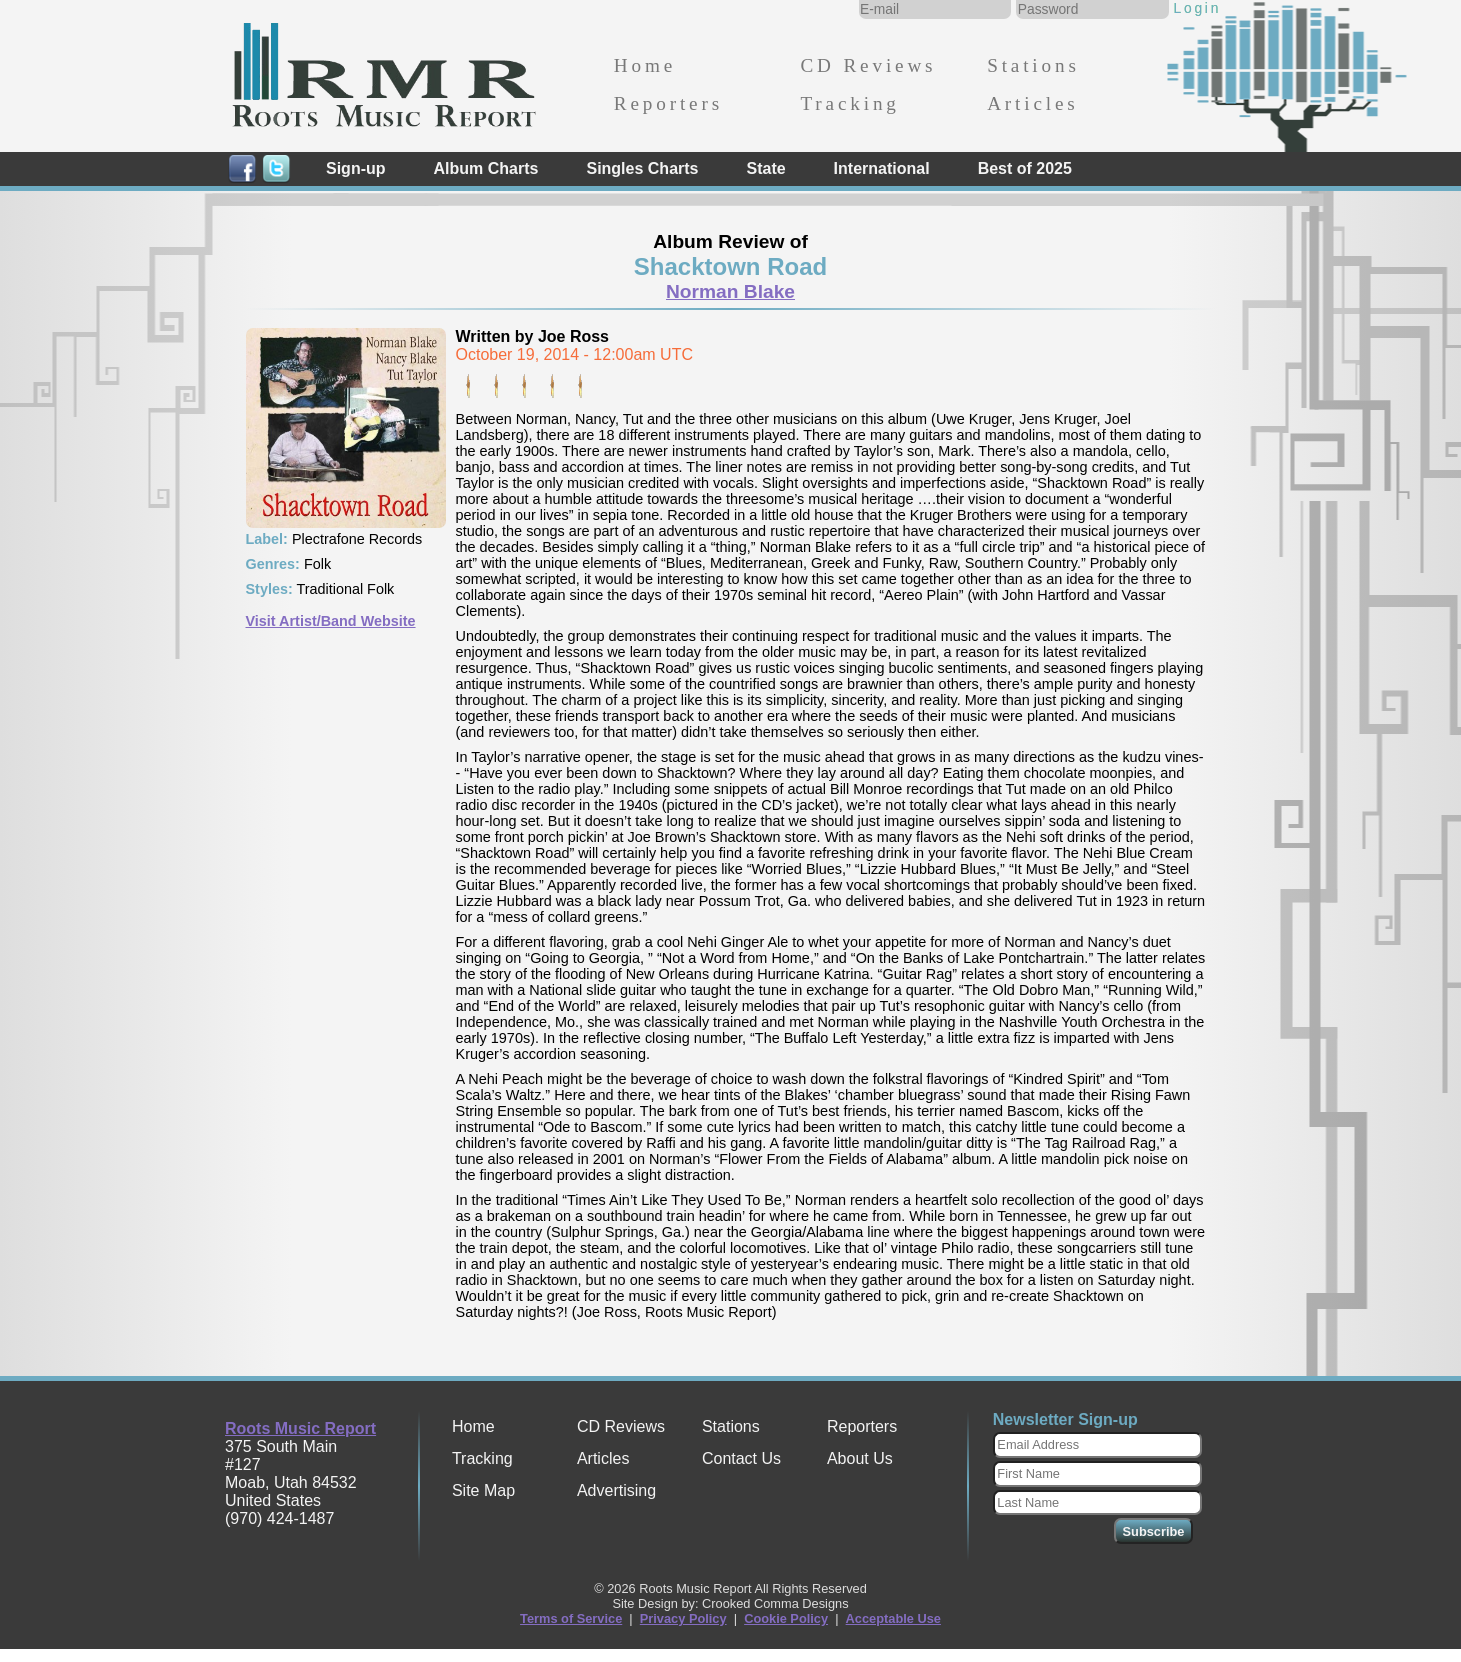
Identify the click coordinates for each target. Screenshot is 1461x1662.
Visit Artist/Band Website (331, 621)
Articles (1032, 103)
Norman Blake (730, 291)
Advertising (616, 1490)
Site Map (483, 1490)
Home (645, 65)
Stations (1033, 65)
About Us (860, 1458)
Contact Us (741, 1458)
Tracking (849, 103)
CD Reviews (868, 65)
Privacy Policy (683, 1618)
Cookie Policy (786, 1618)
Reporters (668, 103)
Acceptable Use (893, 1618)
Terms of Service (571, 1618)
